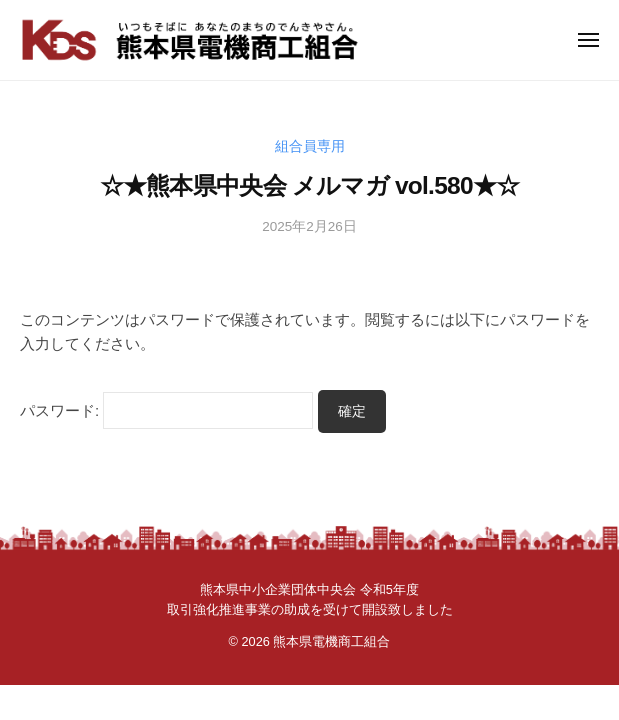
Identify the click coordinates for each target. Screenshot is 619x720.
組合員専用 (310, 146)
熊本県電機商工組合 (331, 641)
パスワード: (166, 410)
